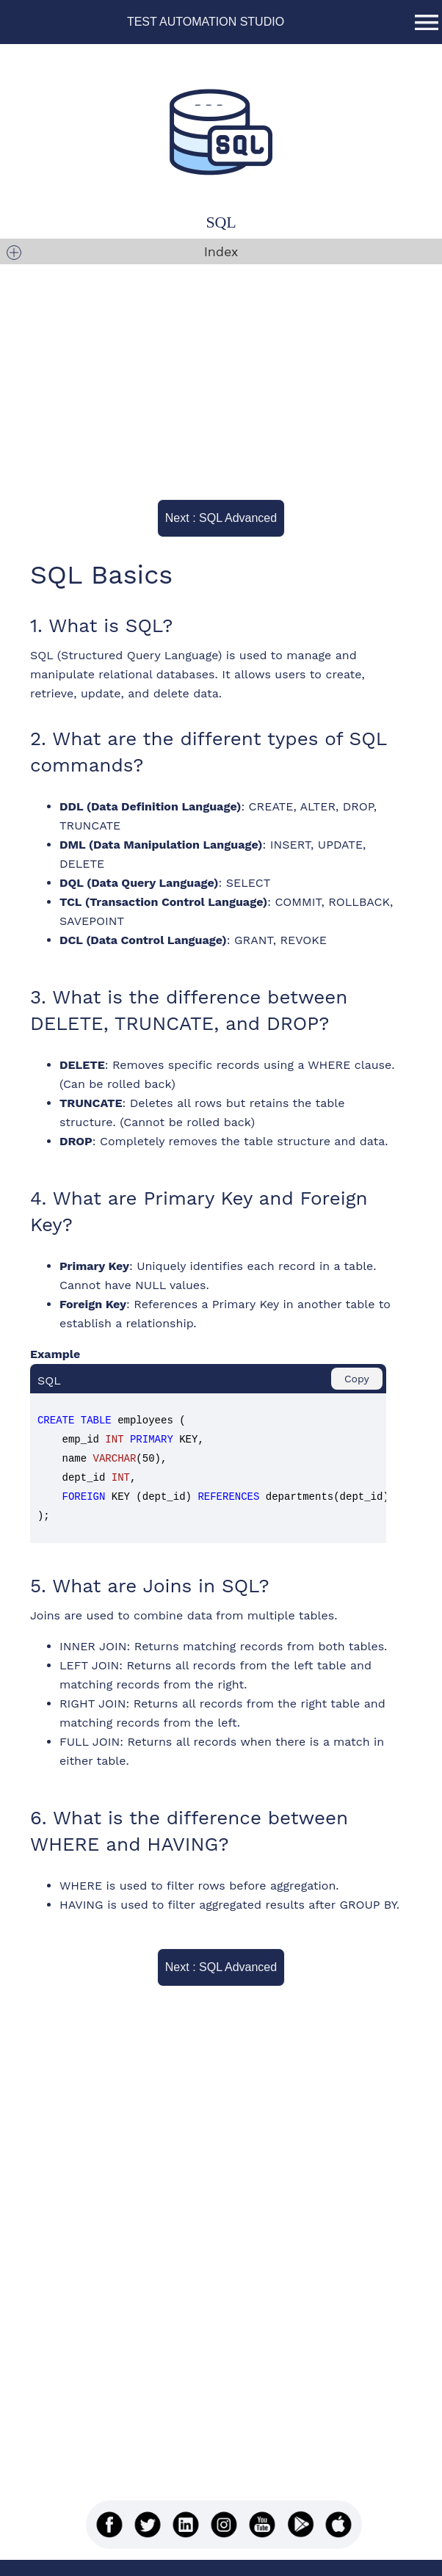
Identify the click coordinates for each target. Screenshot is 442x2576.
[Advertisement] (209, 374)
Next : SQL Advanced (228, 518)
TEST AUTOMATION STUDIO (205, 21)
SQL (221, 222)
